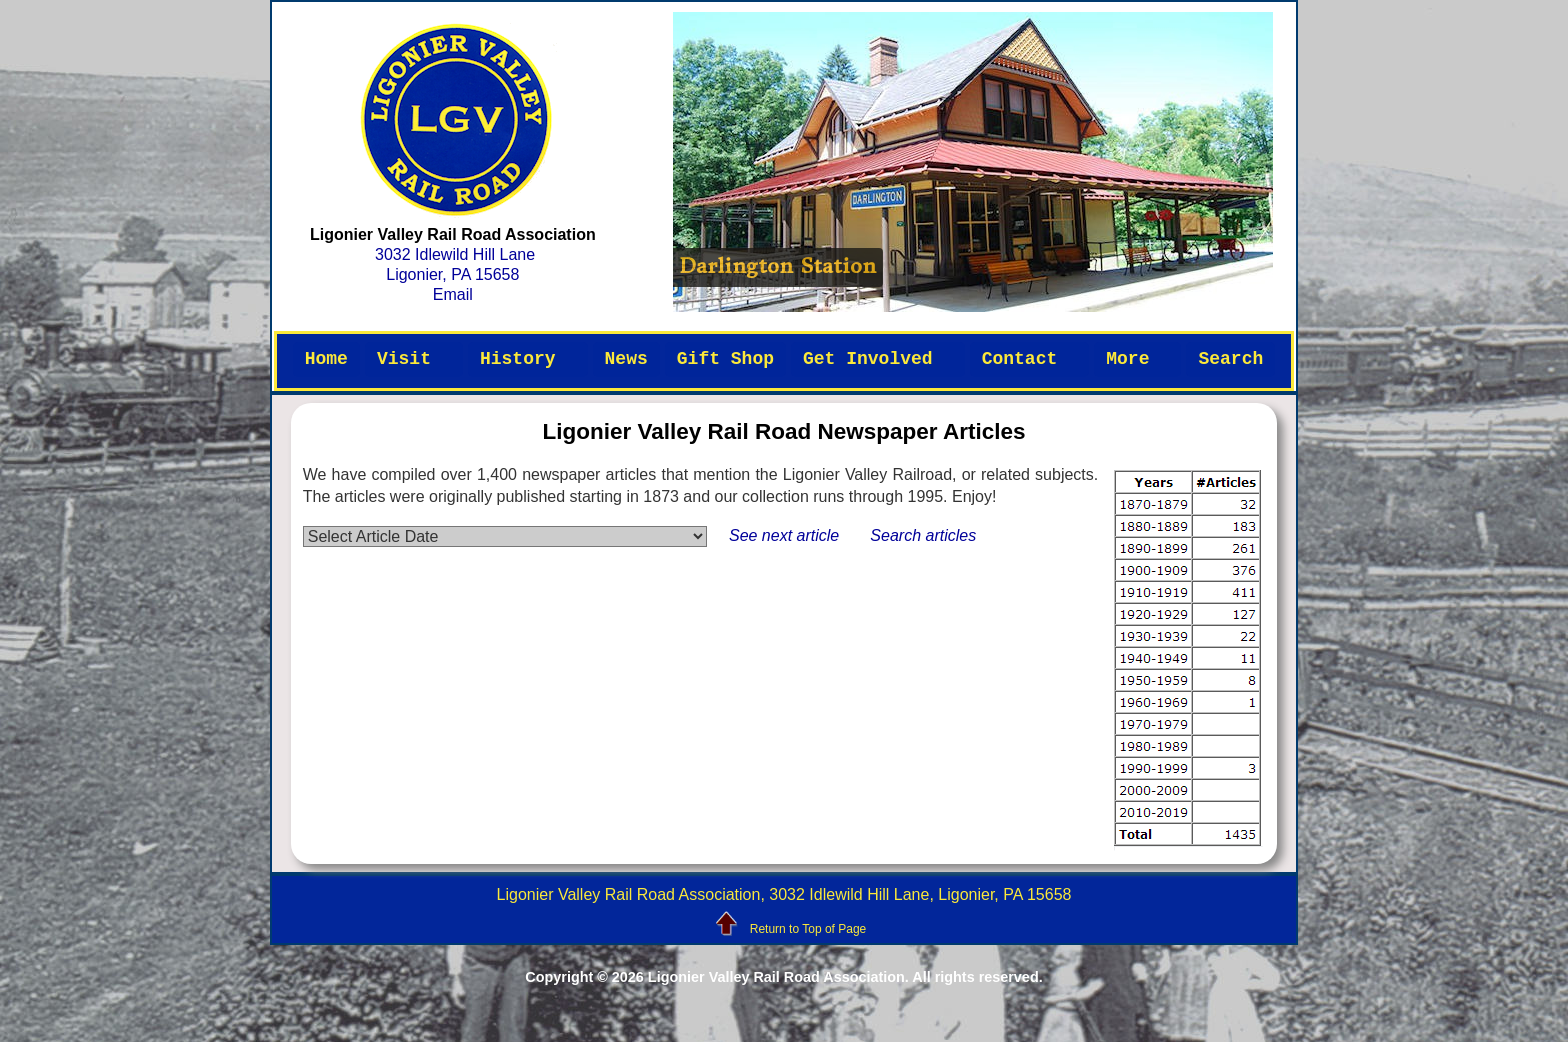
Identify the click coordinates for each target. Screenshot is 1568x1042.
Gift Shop (725, 359)
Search (1230, 359)
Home (326, 359)
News (626, 359)
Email (453, 294)
